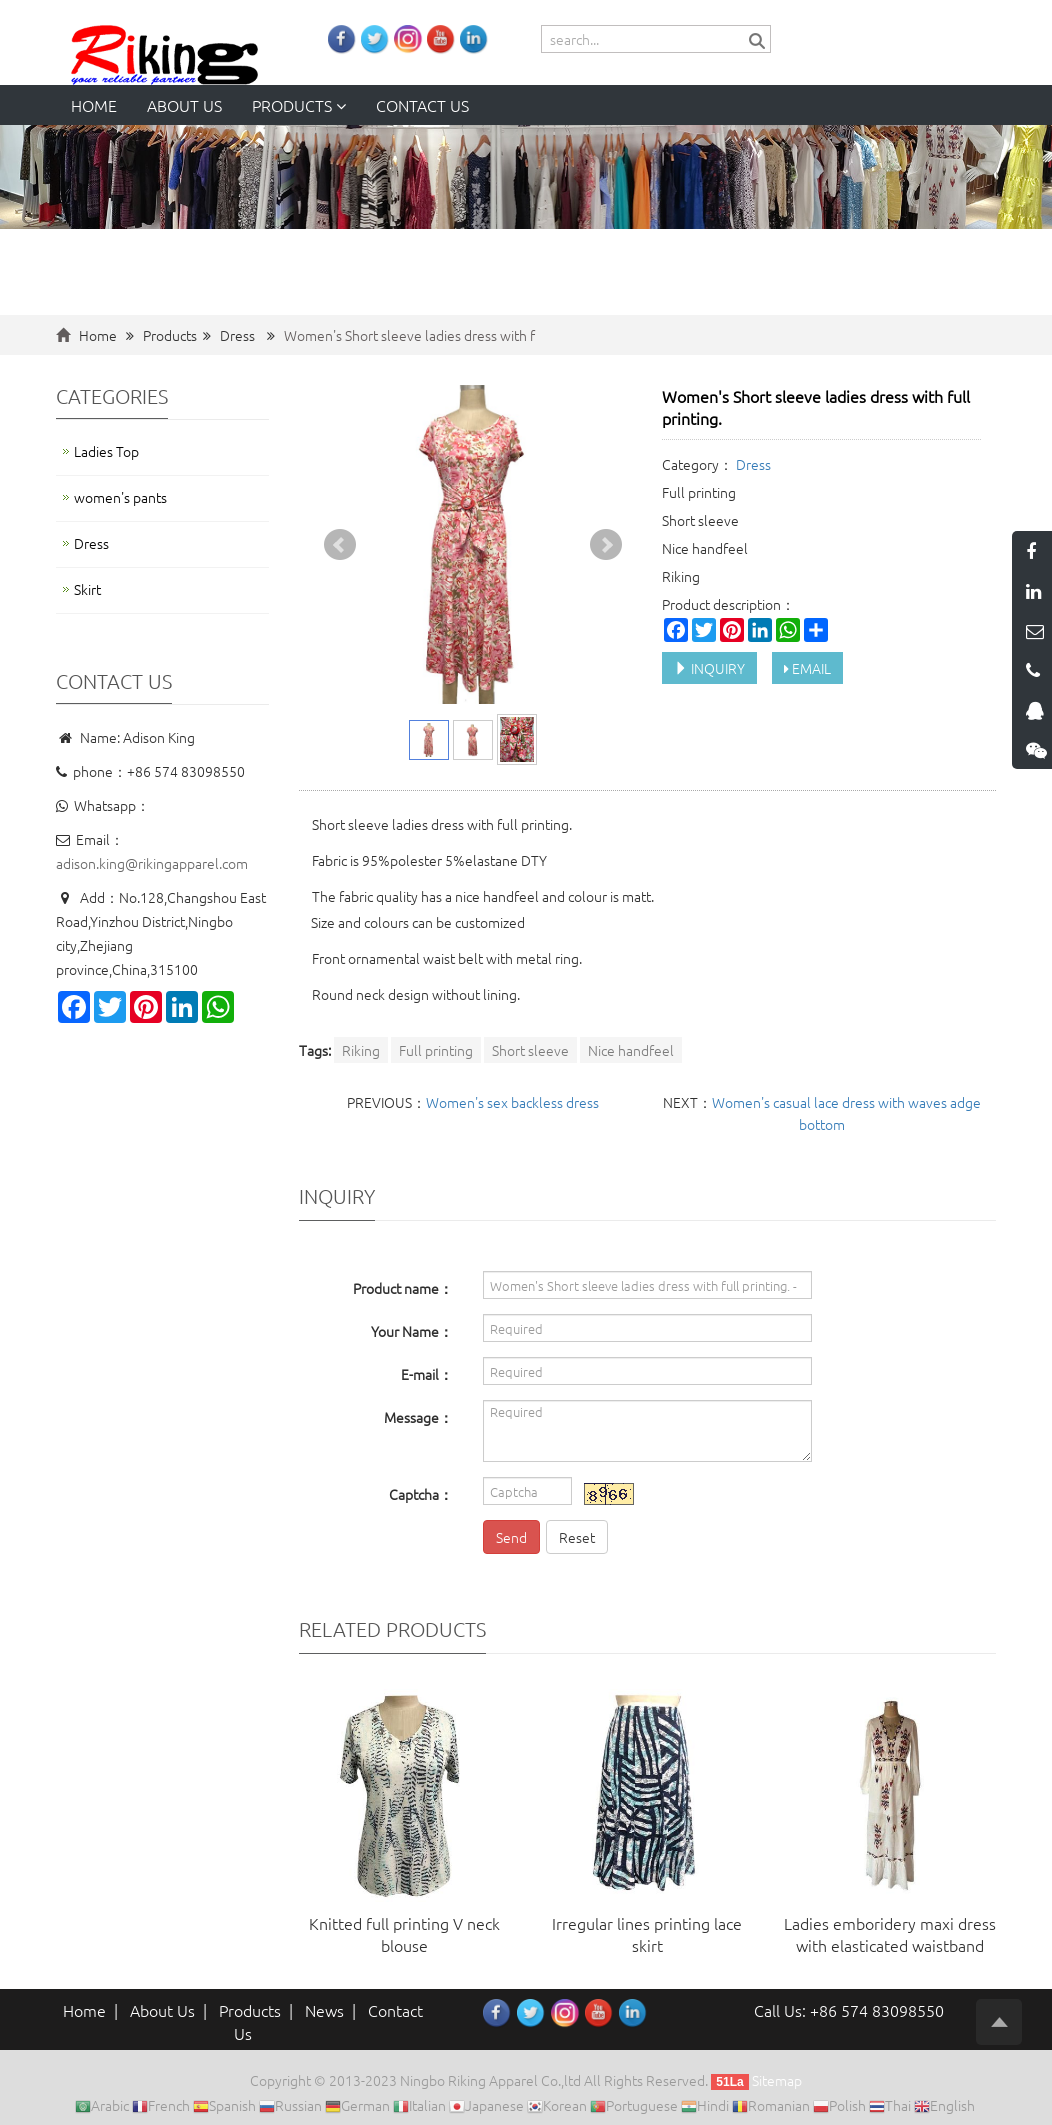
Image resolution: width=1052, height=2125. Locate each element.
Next (606, 545)
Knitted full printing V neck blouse (404, 1934)
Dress (237, 335)
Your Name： (412, 1331)
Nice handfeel (631, 1050)
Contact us (422, 105)
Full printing (436, 1050)
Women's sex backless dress (512, 1102)
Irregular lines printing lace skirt (647, 1934)
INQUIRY (709, 668)
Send (511, 1537)
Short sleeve (530, 1050)
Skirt (87, 589)
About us (184, 105)
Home (94, 105)
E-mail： (427, 1374)
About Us (162, 2010)
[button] (341, 105)
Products (299, 105)
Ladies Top (106, 451)
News (324, 2010)
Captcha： (421, 1494)
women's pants (120, 497)
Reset (577, 1537)
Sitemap (777, 2080)
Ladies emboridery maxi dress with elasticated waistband (890, 1934)
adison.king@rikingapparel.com (152, 863)
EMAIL (807, 668)
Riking (361, 1050)
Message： (418, 1417)
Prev (340, 545)
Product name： (403, 1288)
